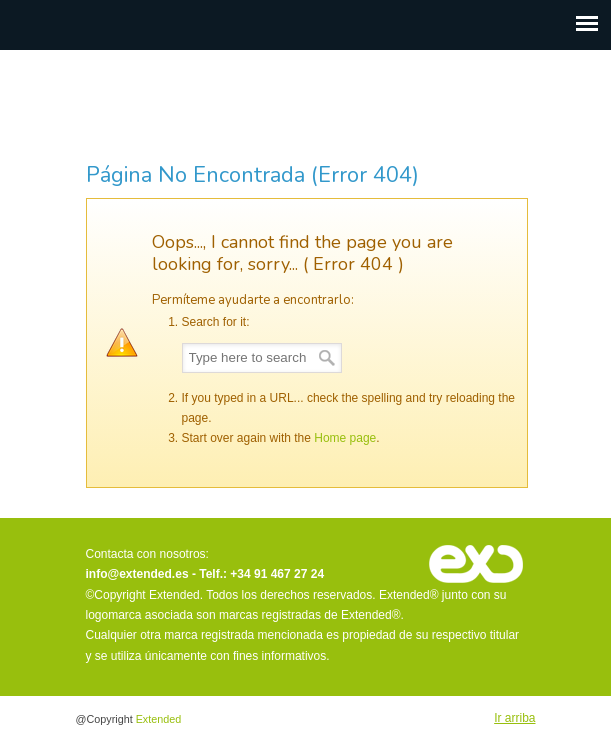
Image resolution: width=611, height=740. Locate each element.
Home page (345, 438)
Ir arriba (514, 718)
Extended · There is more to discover (306, 105)
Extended (159, 719)
